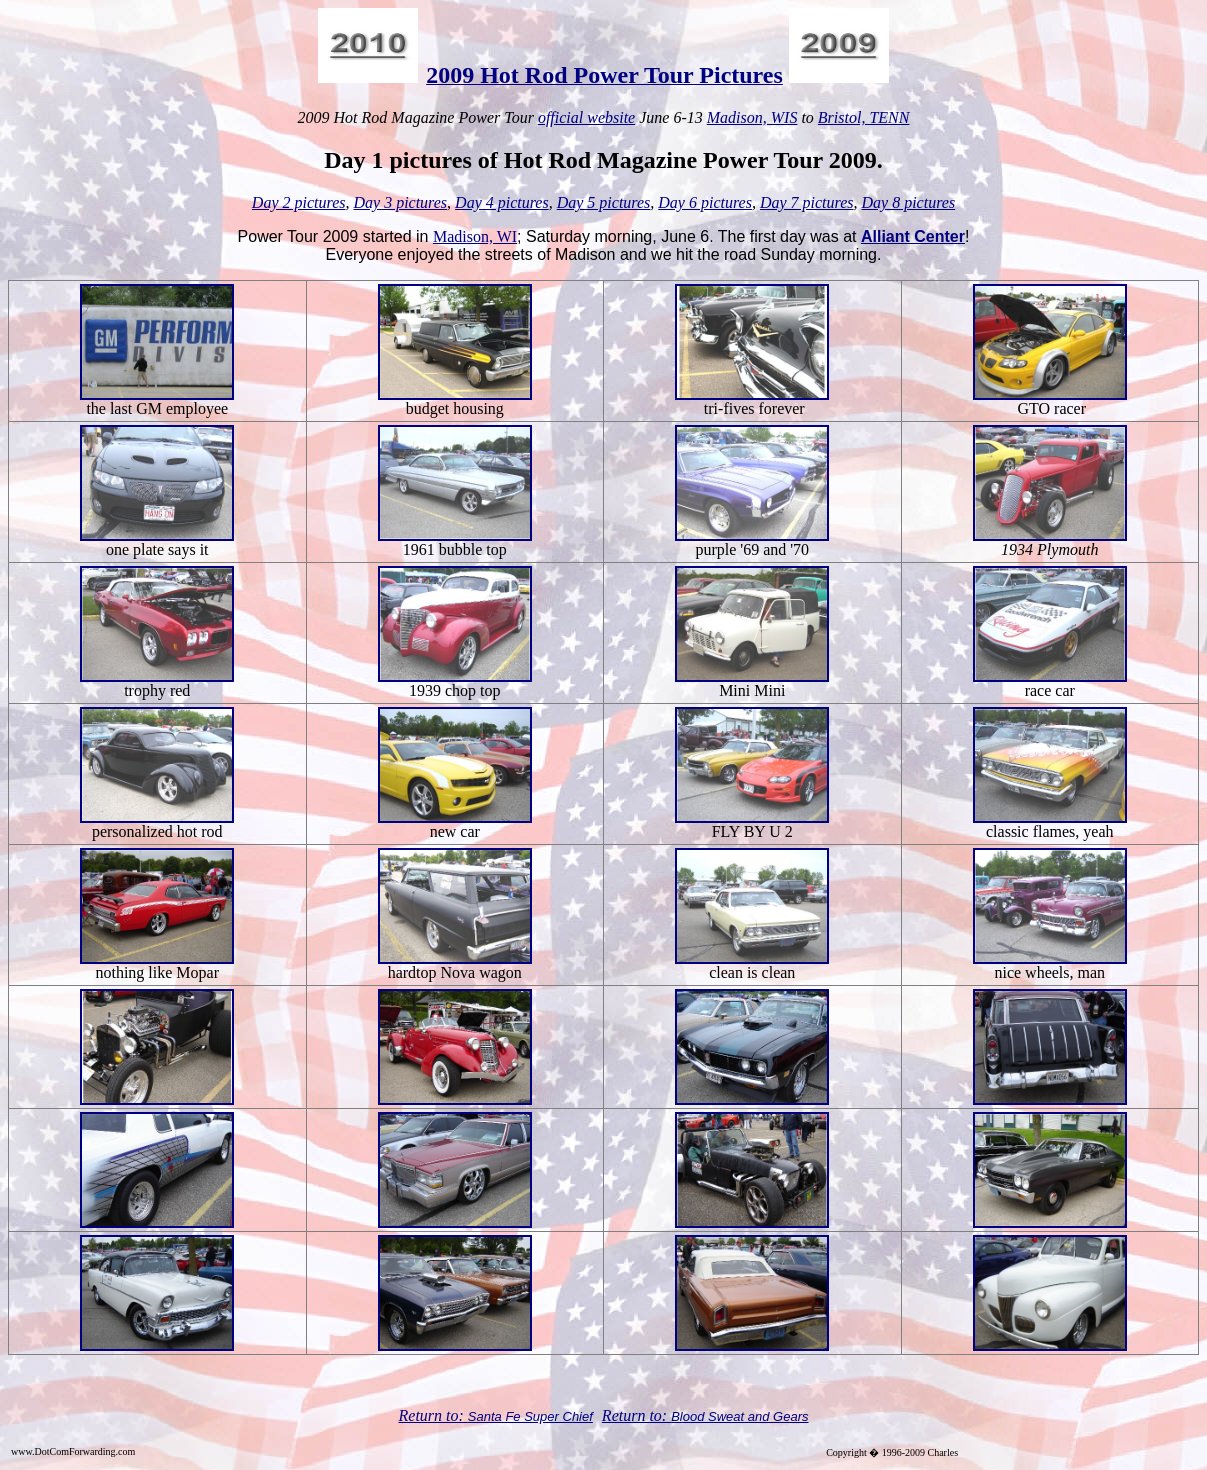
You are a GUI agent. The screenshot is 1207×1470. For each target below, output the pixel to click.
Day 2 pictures (299, 202)
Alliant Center (913, 236)
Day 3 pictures (400, 202)
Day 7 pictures (807, 202)
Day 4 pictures (502, 202)
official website (586, 117)
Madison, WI (475, 236)
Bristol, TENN (864, 117)
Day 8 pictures (909, 202)
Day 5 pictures (604, 202)
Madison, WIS (752, 117)
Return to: (433, 1415)
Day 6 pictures (705, 202)
